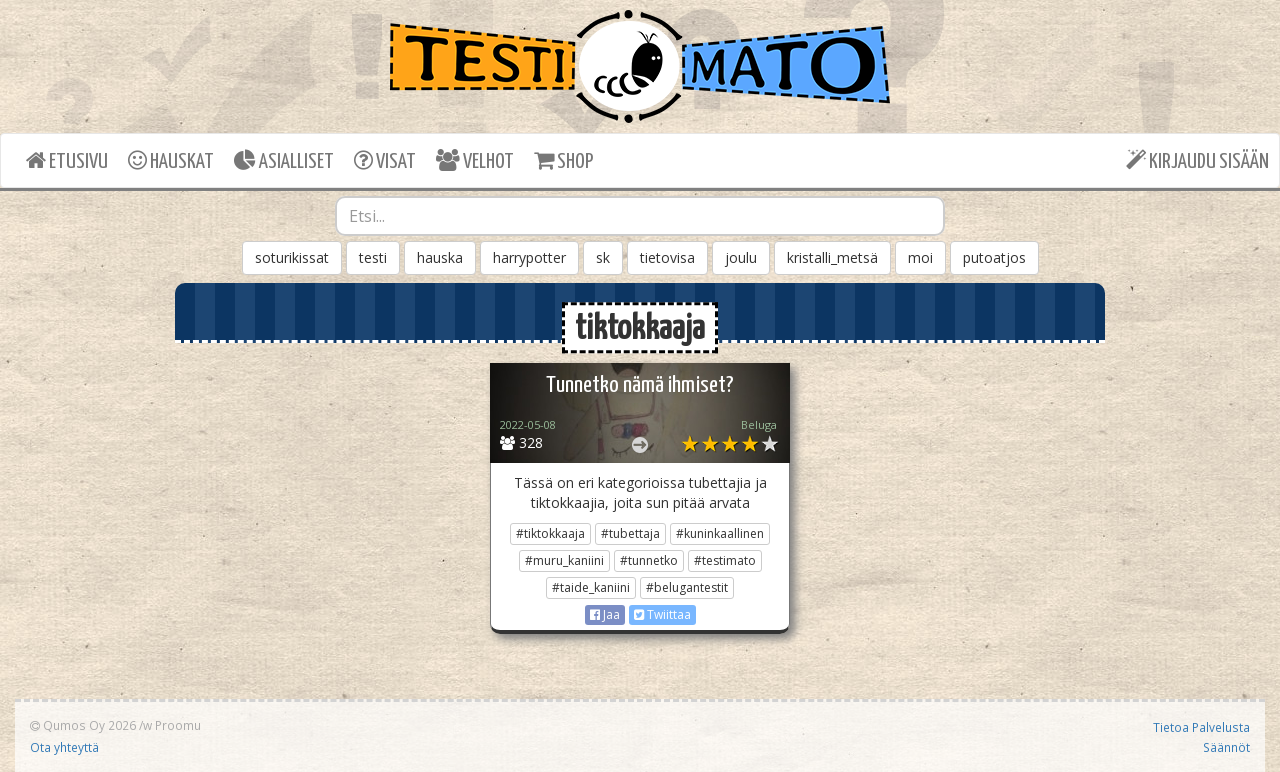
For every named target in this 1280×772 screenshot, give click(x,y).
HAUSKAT (171, 160)
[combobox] (640, 216)
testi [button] (373, 257)
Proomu (178, 725)
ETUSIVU (67, 160)
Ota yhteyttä (64, 747)
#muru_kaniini (564, 560)
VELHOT (475, 160)
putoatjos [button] (994, 257)
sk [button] (603, 257)
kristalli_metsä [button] (832, 257)
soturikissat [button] (292, 257)
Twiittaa (662, 614)
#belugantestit (687, 587)
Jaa (605, 614)
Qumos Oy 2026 (83, 725)
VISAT (385, 160)
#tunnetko (649, 560)
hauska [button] (440, 257)
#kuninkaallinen (720, 533)
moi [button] (920, 257)
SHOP (563, 160)
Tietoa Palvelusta (1201, 727)
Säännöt (1226, 747)
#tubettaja (630, 533)
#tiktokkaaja (550, 533)
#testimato (725, 560)
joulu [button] (741, 257)
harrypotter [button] (529, 257)
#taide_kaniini (591, 587)
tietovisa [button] (667, 257)
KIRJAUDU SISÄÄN (1197, 160)
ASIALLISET (284, 160)
